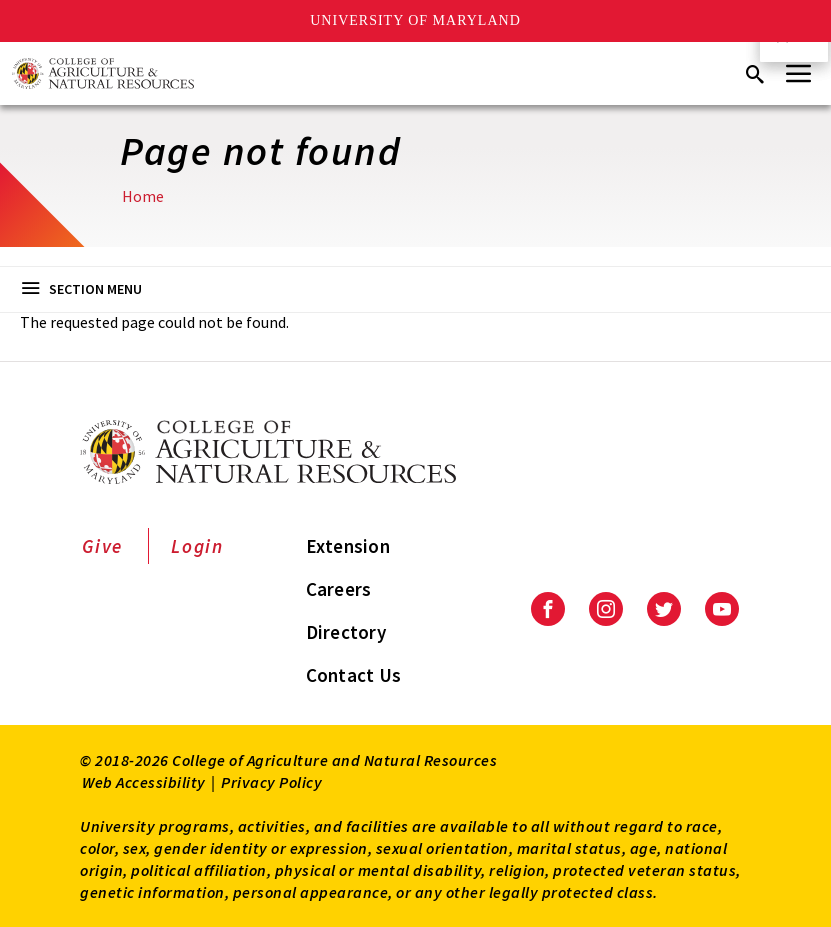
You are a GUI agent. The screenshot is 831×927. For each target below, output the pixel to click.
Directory (346, 632)
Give (102, 546)
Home (143, 196)
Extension (348, 546)
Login (197, 546)
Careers (339, 589)
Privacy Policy (271, 782)
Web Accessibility (144, 782)
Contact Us (354, 675)
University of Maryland (415, 20)
